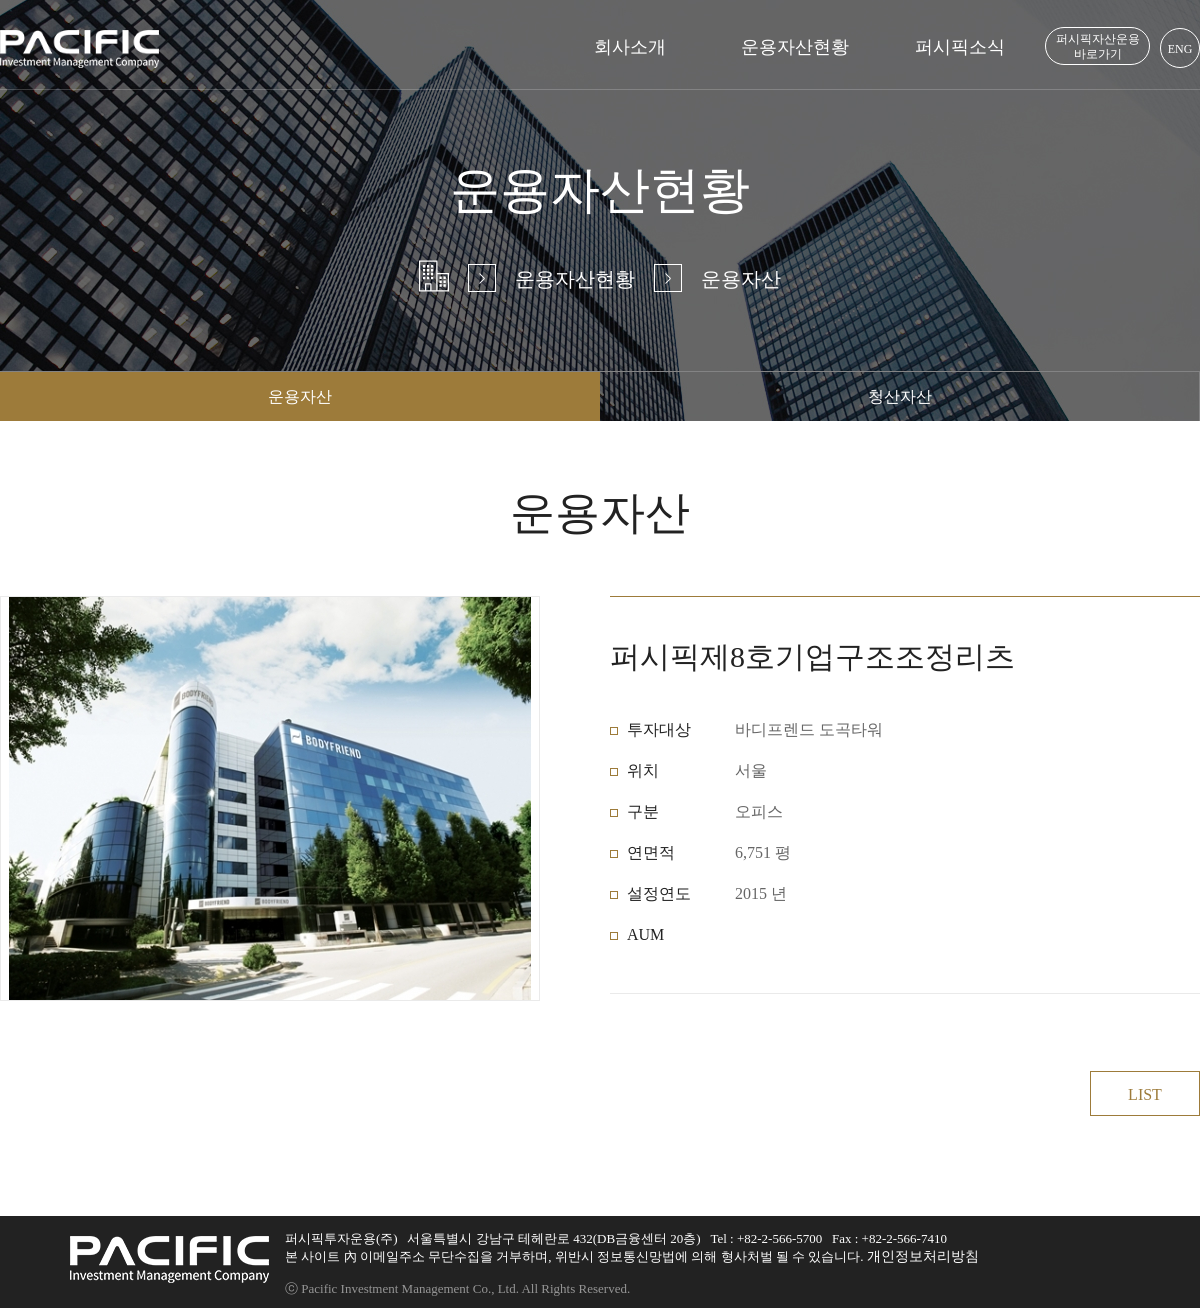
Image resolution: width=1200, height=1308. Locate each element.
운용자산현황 (795, 47)
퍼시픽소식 (960, 47)
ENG (1180, 49)
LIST (1145, 1094)
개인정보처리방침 (923, 1256)
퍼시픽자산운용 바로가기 (1098, 46)
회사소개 (630, 47)
